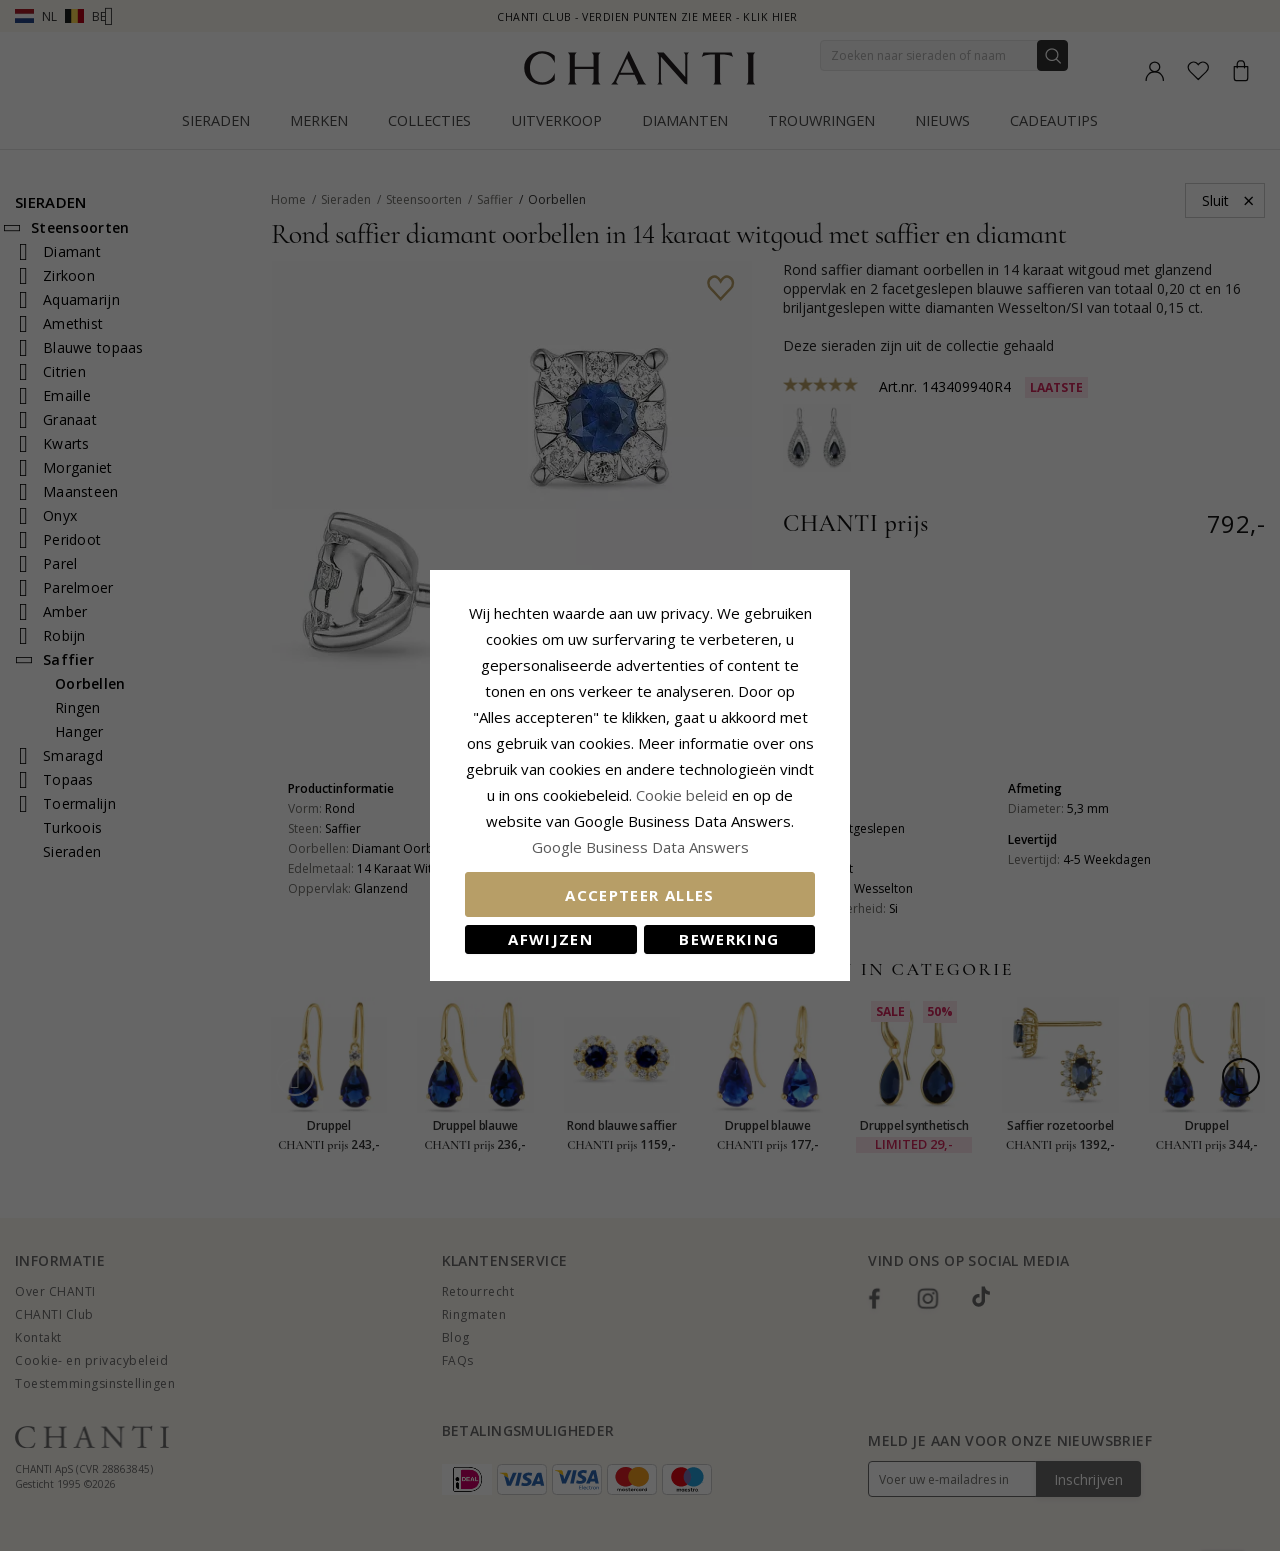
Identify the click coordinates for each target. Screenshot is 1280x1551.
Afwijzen (550, 939)
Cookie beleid (684, 795)
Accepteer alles (639, 895)
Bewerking (729, 939)
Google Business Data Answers (640, 847)
